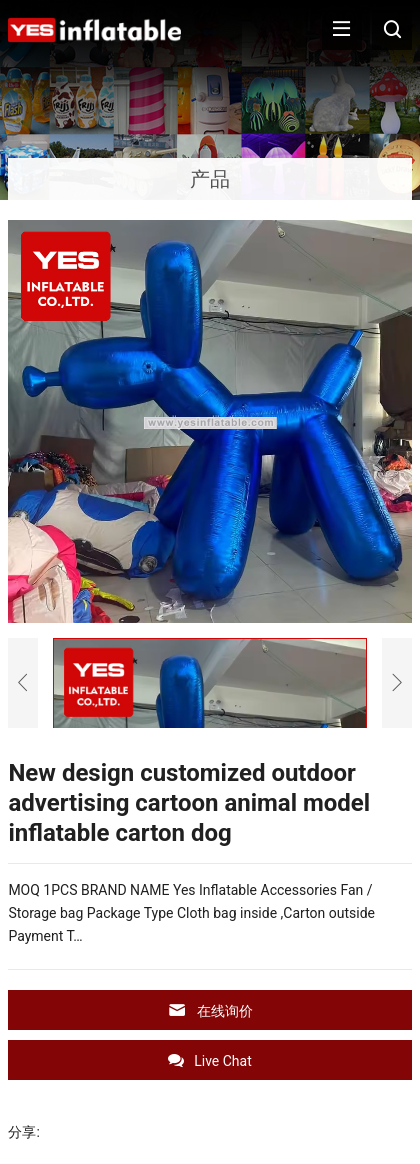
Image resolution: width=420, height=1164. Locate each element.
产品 (210, 179)
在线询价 (210, 1010)
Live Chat (210, 1060)
